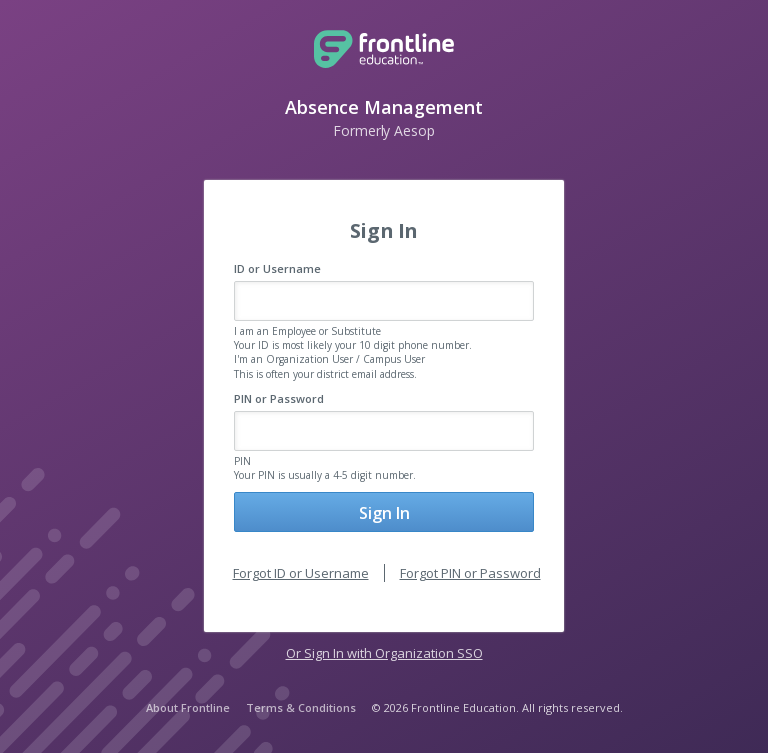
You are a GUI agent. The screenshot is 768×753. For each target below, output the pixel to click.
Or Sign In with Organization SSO (384, 653)
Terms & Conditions (301, 707)
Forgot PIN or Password (470, 573)
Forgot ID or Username (301, 573)
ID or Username (277, 268)
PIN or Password (279, 398)
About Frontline (188, 707)
